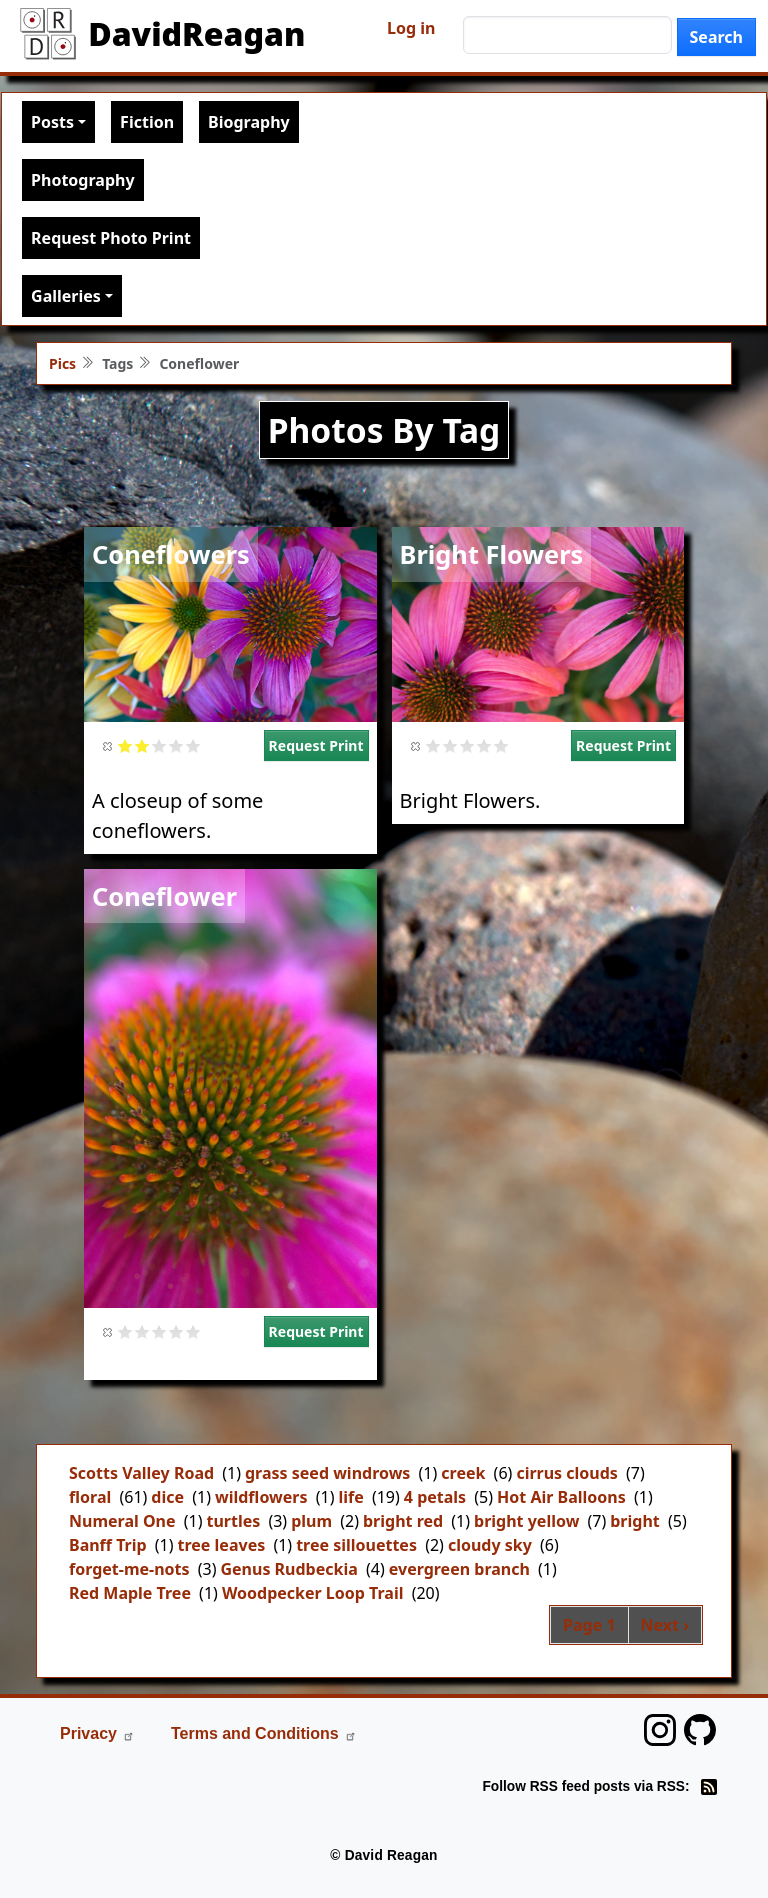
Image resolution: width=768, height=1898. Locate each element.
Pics (62, 363)
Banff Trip (108, 1545)
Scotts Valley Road (141, 1473)
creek (463, 1473)
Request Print (316, 745)
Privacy (97, 1733)
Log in (411, 28)
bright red (403, 1521)
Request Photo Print (111, 238)
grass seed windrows (327, 1473)
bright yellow (526, 1521)
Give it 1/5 (125, 745)
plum (311, 1521)
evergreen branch (459, 1569)
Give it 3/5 (159, 745)
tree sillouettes (356, 1545)
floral (90, 1497)
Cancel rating (108, 745)
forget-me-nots (129, 1569)
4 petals (435, 1497)
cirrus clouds (567, 1473)
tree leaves (222, 1545)
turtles (233, 1521)
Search (716, 37)
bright (635, 1521)
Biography (249, 122)
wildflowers (261, 1497)
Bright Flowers (492, 554)
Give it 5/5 (193, 745)
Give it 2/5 (142, 745)
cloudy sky (490, 1545)
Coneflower (164, 896)
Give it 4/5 (176, 745)
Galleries (66, 296)
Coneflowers (171, 554)
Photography (82, 180)
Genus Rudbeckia (288, 1569)
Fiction (147, 122)
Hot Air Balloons (561, 1497)
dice (167, 1497)
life (350, 1497)
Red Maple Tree (130, 1593)
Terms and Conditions (264, 1733)
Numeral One (122, 1521)
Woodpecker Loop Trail (313, 1593)
